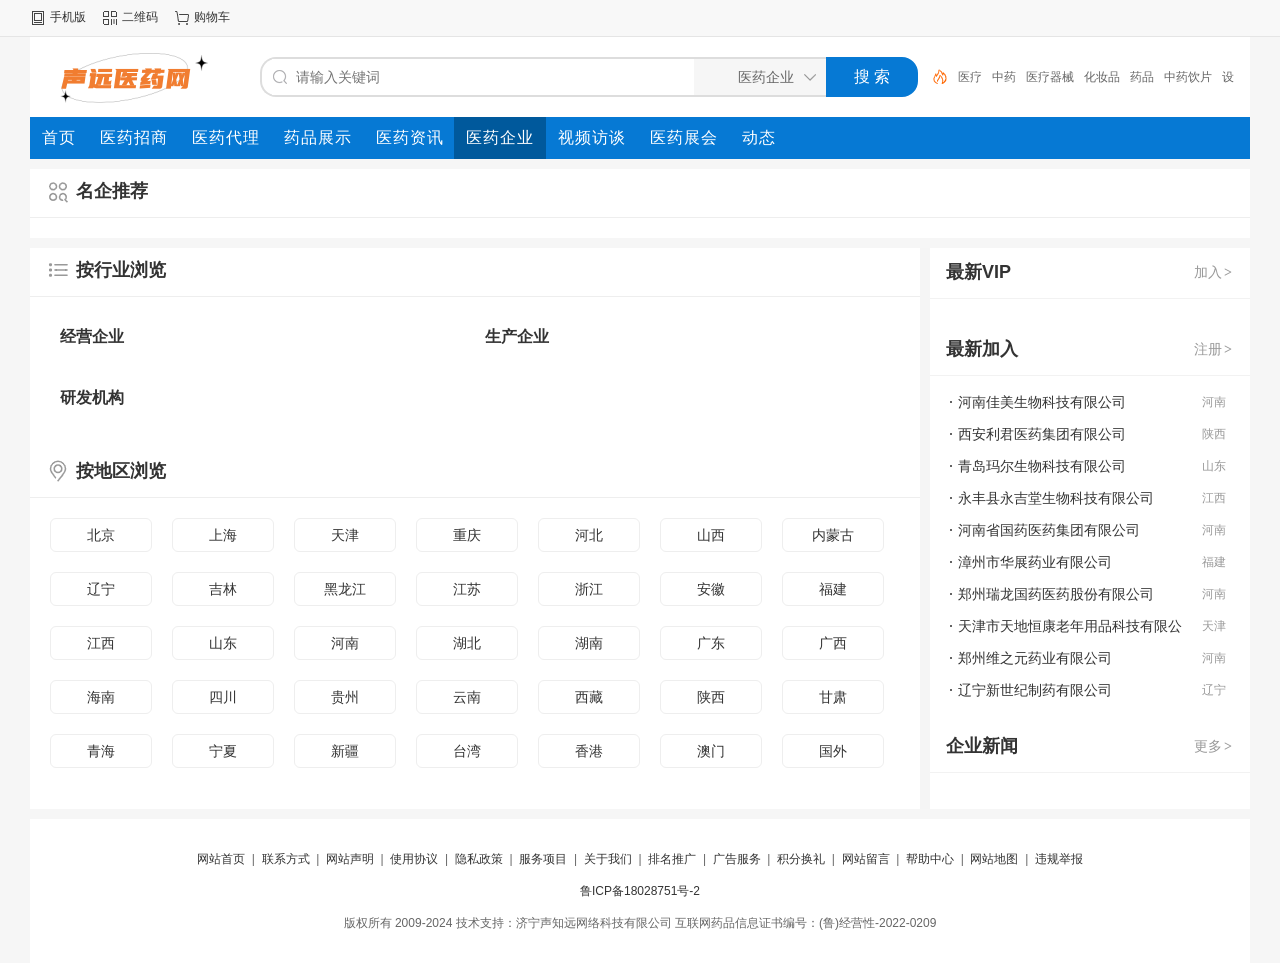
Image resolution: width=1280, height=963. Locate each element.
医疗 (970, 77)
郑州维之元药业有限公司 (1035, 658)
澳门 (711, 751)
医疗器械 (1050, 77)
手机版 (68, 17)
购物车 (212, 17)
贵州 (345, 697)
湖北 (467, 643)
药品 (1142, 77)
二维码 (140, 17)
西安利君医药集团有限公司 (1042, 434)
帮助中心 (930, 859)
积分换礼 (801, 859)
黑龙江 (345, 589)
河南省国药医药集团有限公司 (1049, 530)
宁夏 (223, 751)
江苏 (467, 589)
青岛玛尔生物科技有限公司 (1042, 466)
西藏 (589, 697)
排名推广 (672, 859)
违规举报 (1059, 859)
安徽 (711, 589)
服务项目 (543, 859)
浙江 (589, 589)
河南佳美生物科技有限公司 (1042, 402)
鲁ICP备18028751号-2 (640, 891)
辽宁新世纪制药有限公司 (1035, 690)
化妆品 (1102, 77)
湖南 (589, 643)
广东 (711, 643)
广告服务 (737, 859)
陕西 (711, 697)
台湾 (467, 751)
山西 (711, 535)
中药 (1004, 77)
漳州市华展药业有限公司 (1035, 562)
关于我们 (608, 859)
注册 (1214, 349)
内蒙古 (833, 535)
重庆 (467, 535)
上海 (223, 535)
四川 (223, 697)
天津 (345, 535)
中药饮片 (1188, 77)
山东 (223, 643)
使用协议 (414, 859)
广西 (833, 643)
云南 (467, 697)
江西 (101, 643)
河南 (345, 643)
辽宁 (101, 589)
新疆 (345, 751)
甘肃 (833, 697)
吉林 (223, 589)
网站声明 (350, 859)
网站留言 (866, 859)
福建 (833, 589)
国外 (833, 751)
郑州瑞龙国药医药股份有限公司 (1056, 594)
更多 (1214, 746)
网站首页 (221, 859)
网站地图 (994, 859)
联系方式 (286, 859)
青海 (101, 751)
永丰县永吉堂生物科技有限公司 (1056, 498)
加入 (1214, 272)
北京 (101, 535)
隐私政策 (479, 859)
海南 (101, 697)
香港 (589, 751)
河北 (589, 535)
